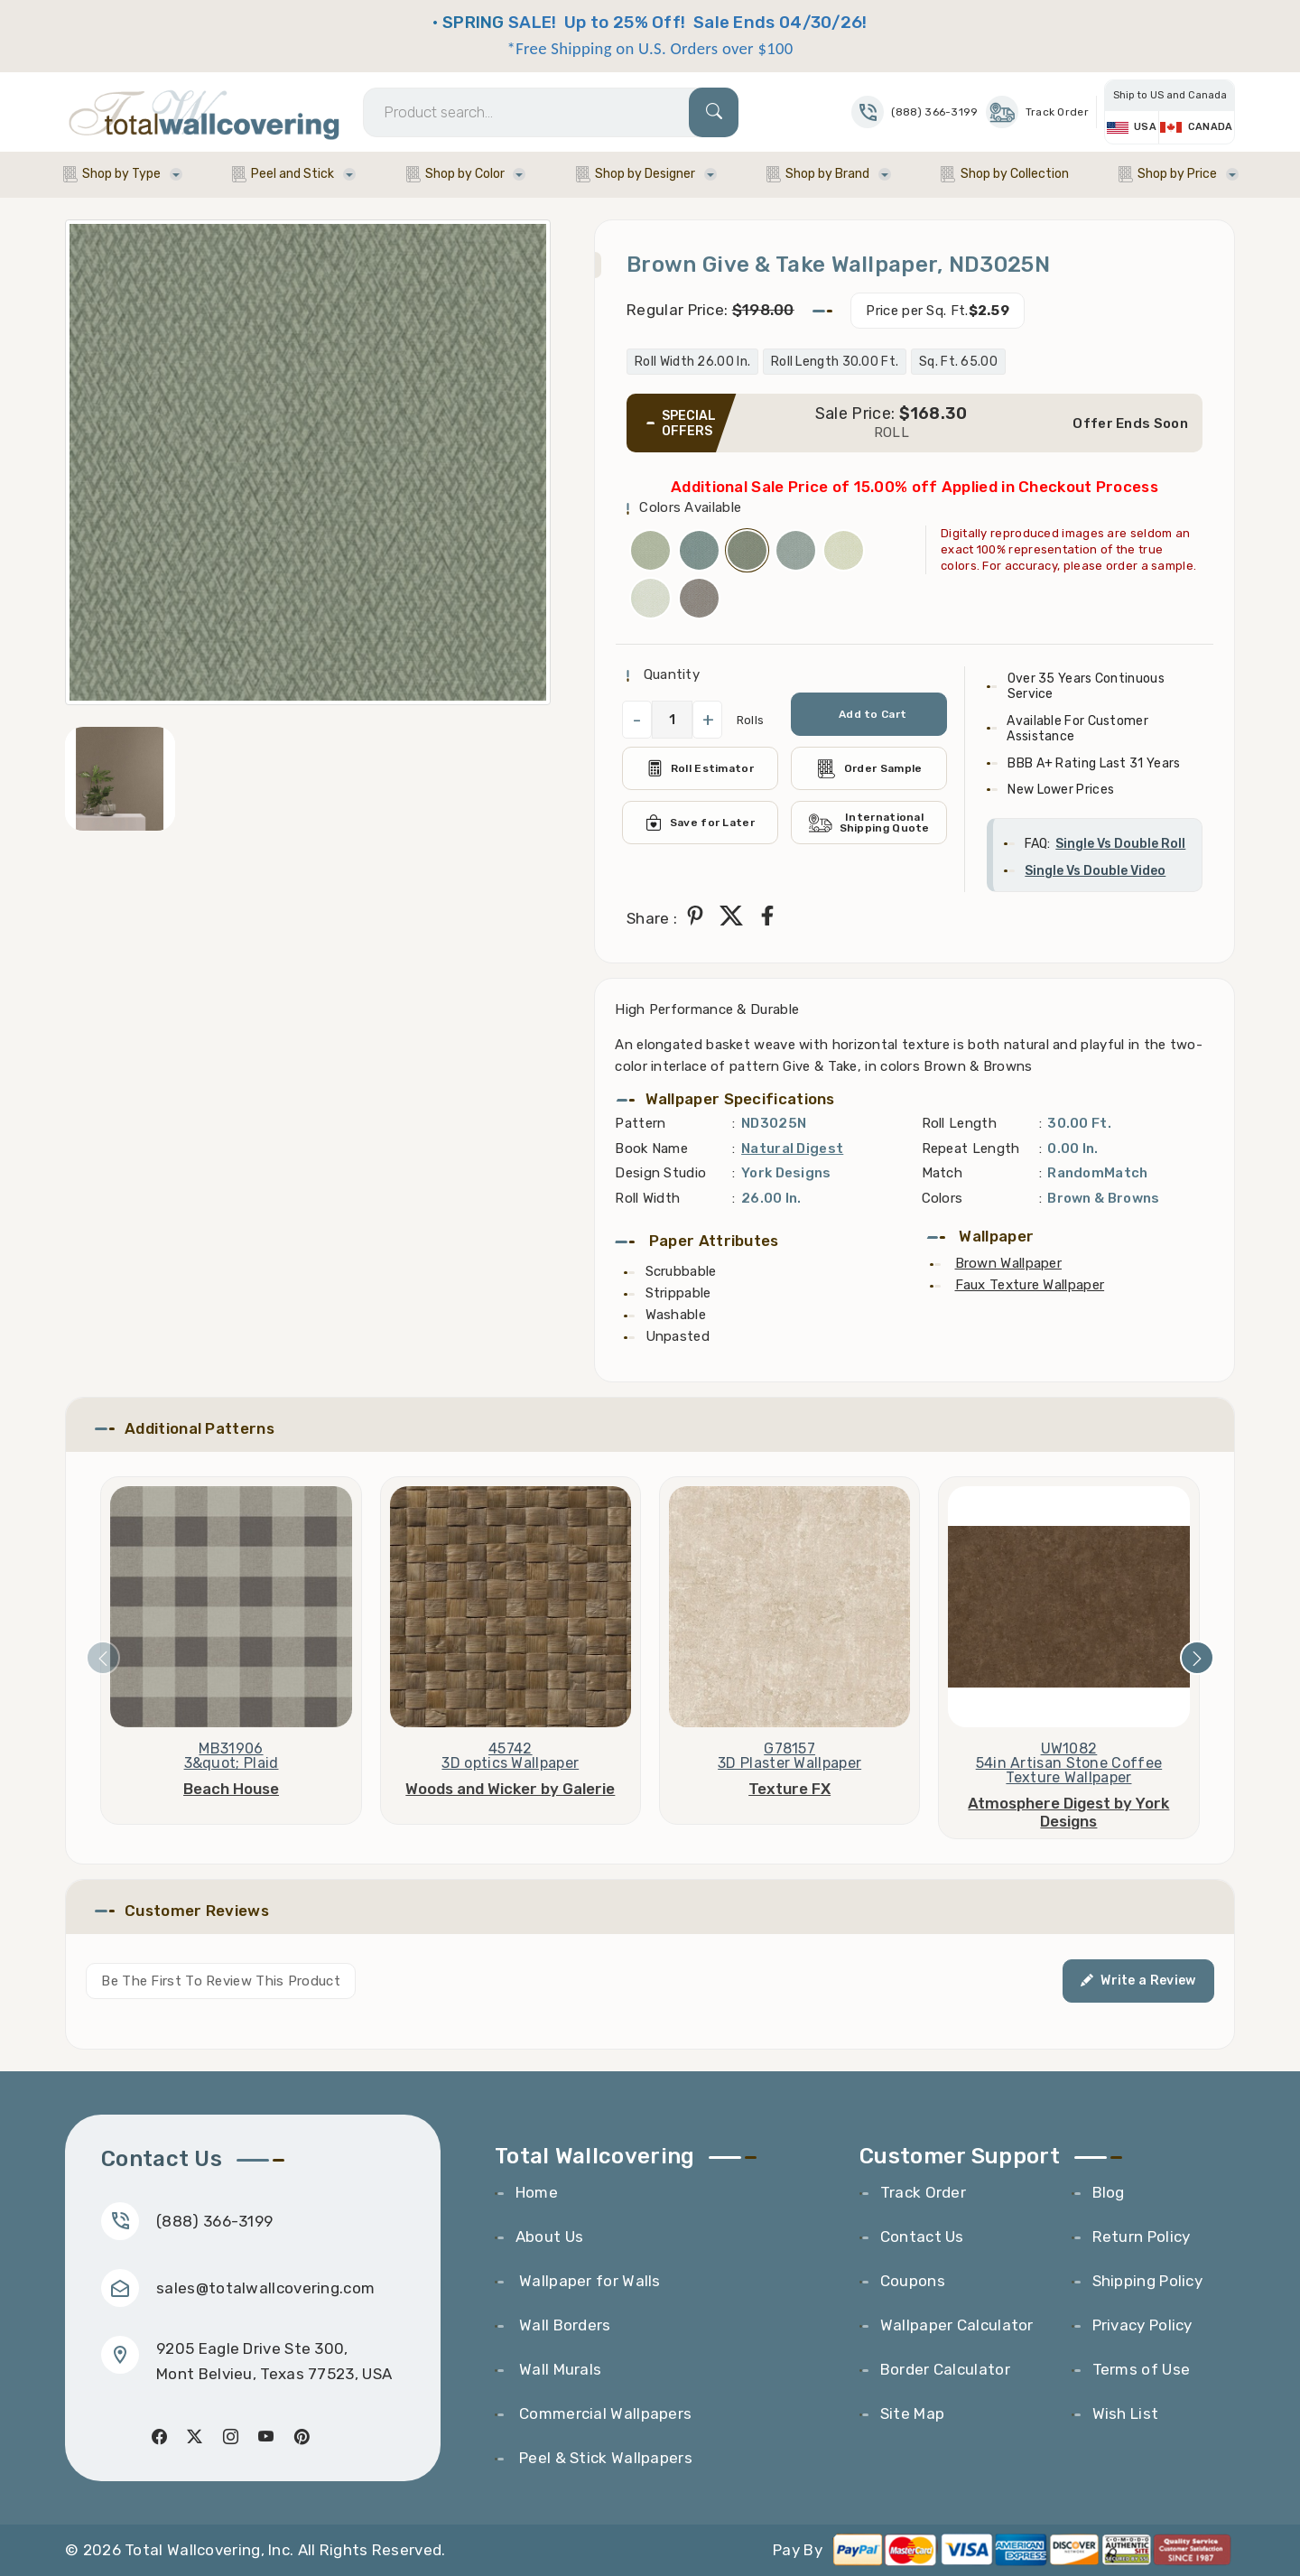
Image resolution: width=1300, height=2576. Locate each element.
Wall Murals (558, 2369)
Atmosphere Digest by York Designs (1068, 1812)
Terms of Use (1141, 2369)
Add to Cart (872, 714)
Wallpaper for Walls (588, 2281)
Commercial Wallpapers (603, 2413)
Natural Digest (792, 1148)
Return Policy (1141, 2236)
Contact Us (922, 2236)
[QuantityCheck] (672, 720)
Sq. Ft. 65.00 (958, 361)
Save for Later (700, 822)
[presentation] (103, 1658)
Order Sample (869, 768)
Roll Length (959, 1123)
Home (536, 2192)
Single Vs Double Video (1095, 871)
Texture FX (789, 1789)
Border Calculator (945, 2369)
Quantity (669, 674)
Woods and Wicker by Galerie (510, 1789)
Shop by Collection (1015, 173)
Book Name (651, 1148)
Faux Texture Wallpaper (1030, 1285)
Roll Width (647, 1198)
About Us (549, 2236)
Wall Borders (563, 2325)
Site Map (912, 2413)
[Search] (550, 112)
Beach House (231, 1789)
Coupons (912, 2281)
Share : (652, 918)
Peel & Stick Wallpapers (603, 2458)
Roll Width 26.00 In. (692, 361)
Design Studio (660, 1173)
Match (942, 1173)
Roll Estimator (700, 768)
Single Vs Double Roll (1120, 843)
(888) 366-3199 (214, 2221)
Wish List (1125, 2413)
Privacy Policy (1142, 2325)
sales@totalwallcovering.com (265, 2288)
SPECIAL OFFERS (689, 423)
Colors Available (690, 507)
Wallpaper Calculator (957, 2325)
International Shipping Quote (869, 822)
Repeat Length (971, 1148)
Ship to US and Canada (1170, 95)
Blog (1108, 2192)
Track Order (1037, 112)
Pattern (640, 1123)
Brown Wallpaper (1009, 1263)
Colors (942, 1198)
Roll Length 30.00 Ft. (834, 361)
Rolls (751, 720)
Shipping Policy (1147, 2281)
